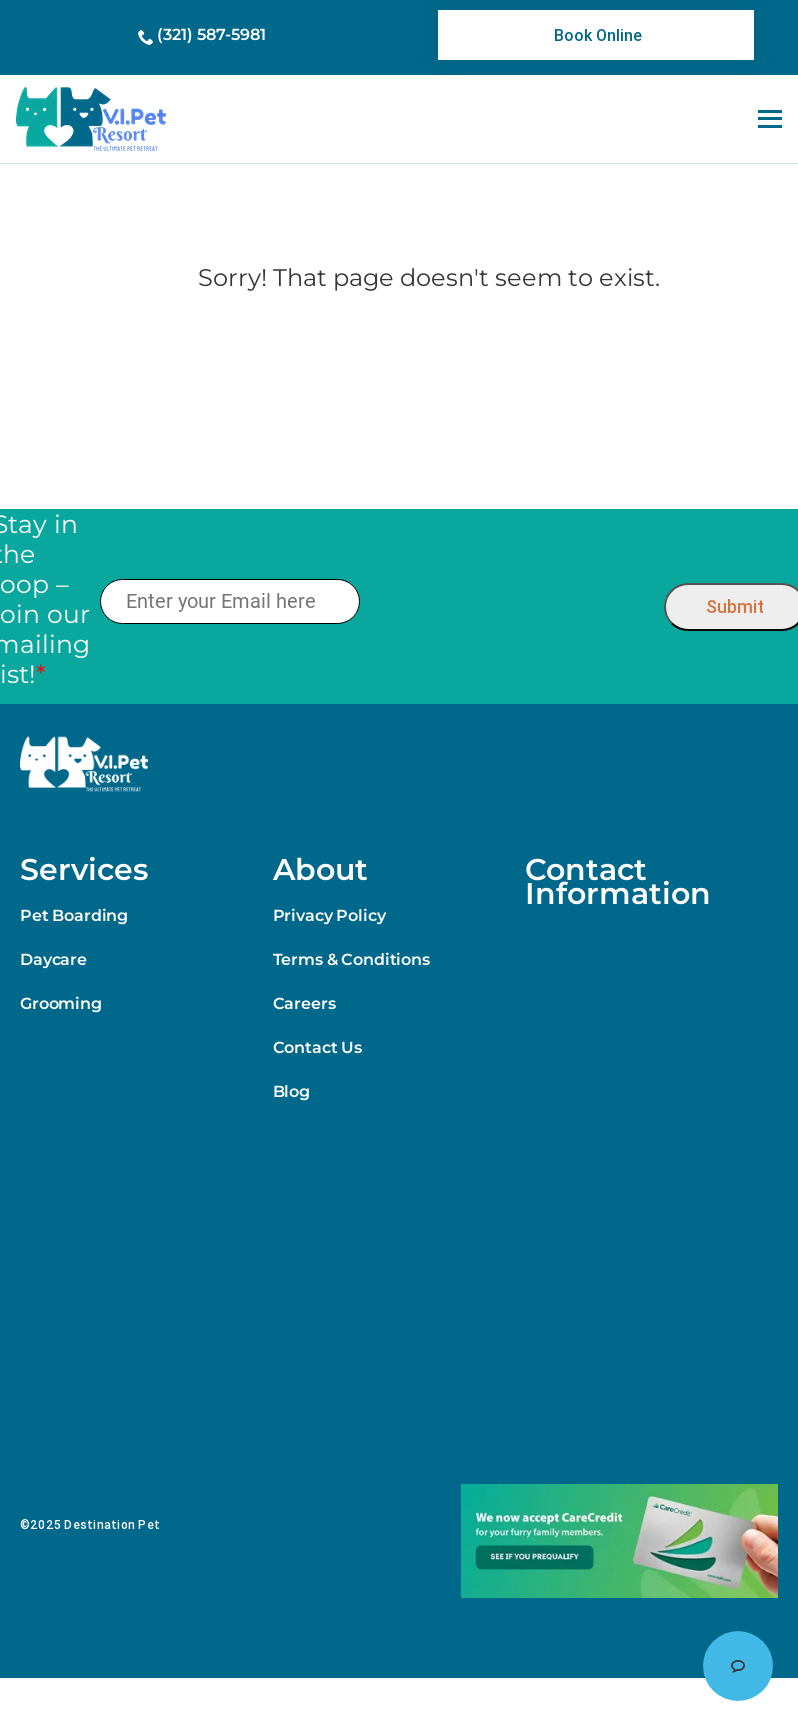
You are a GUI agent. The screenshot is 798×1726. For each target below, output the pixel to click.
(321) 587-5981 (211, 34)
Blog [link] (291, 1091)
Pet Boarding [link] (74, 915)
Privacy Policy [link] (329, 915)
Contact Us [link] (317, 1047)
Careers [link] (304, 1003)
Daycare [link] (53, 959)
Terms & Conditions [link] (351, 959)
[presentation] (511, 602)
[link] (595, 35)
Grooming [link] (61, 1003)
